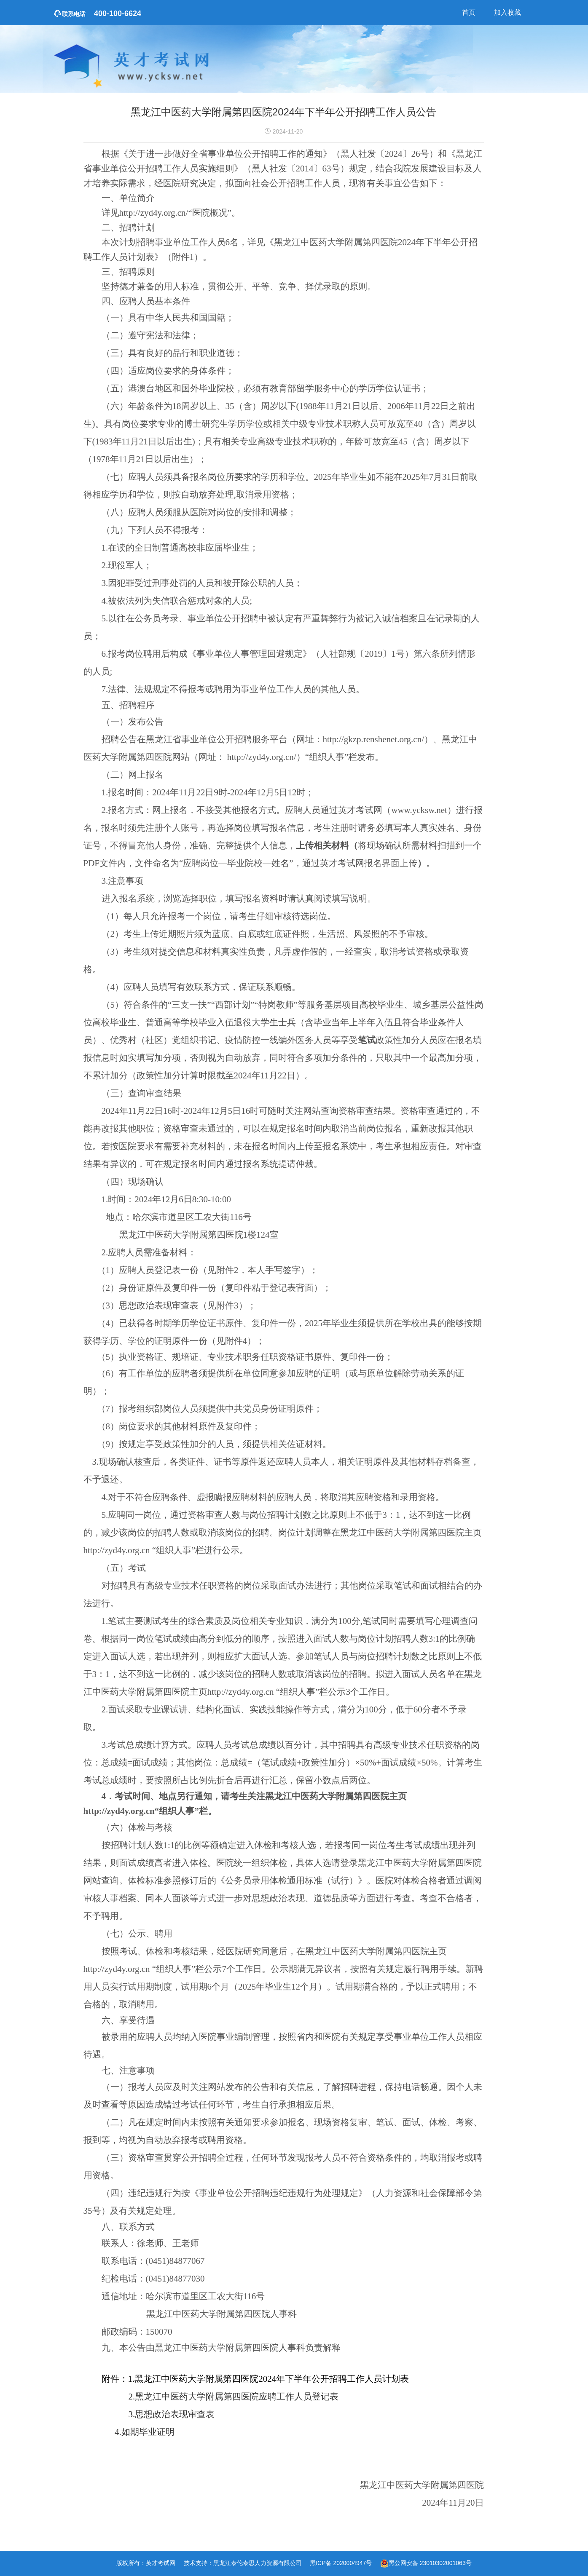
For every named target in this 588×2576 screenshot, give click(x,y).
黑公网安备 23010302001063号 (430, 2563)
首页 (468, 12)
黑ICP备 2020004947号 (341, 2563)
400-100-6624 (98, 13)
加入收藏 (507, 12)
